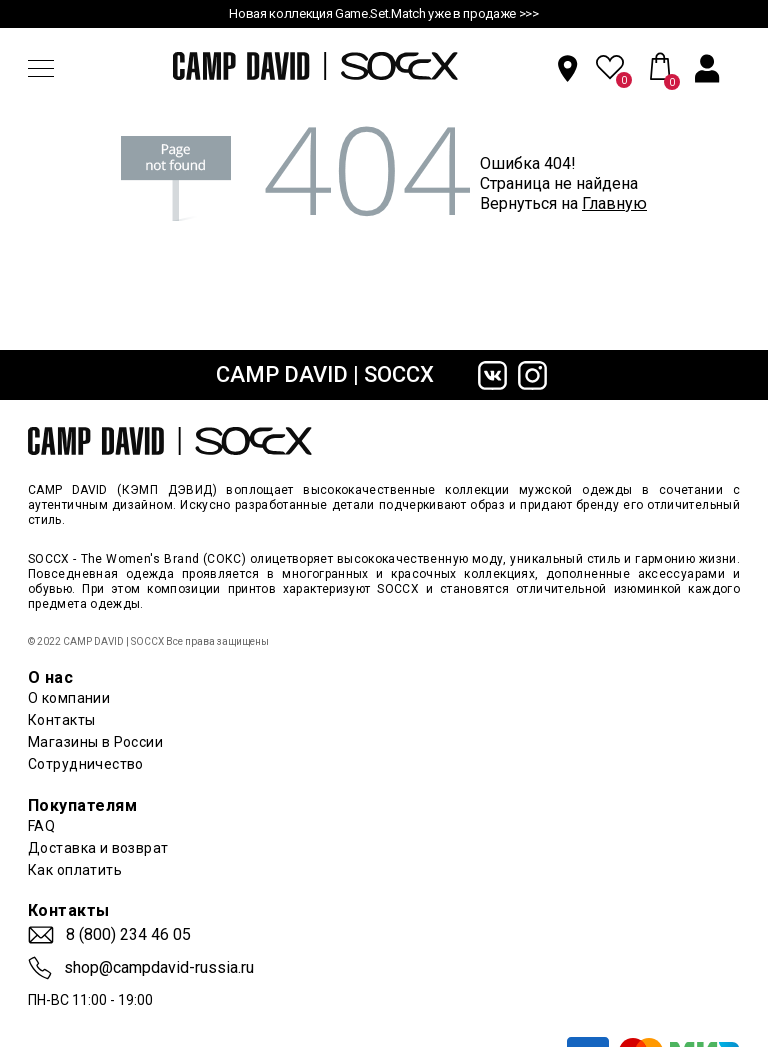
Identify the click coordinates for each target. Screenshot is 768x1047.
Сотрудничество (86, 764)
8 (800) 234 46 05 (128, 935)
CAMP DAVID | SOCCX (325, 374)
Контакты (61, 720)
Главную (614, 203)
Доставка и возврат (98, 848)
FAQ (41, 826)
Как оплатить (75, 870)
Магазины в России (95, 742)
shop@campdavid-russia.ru (159, 968)
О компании (69, 698)
